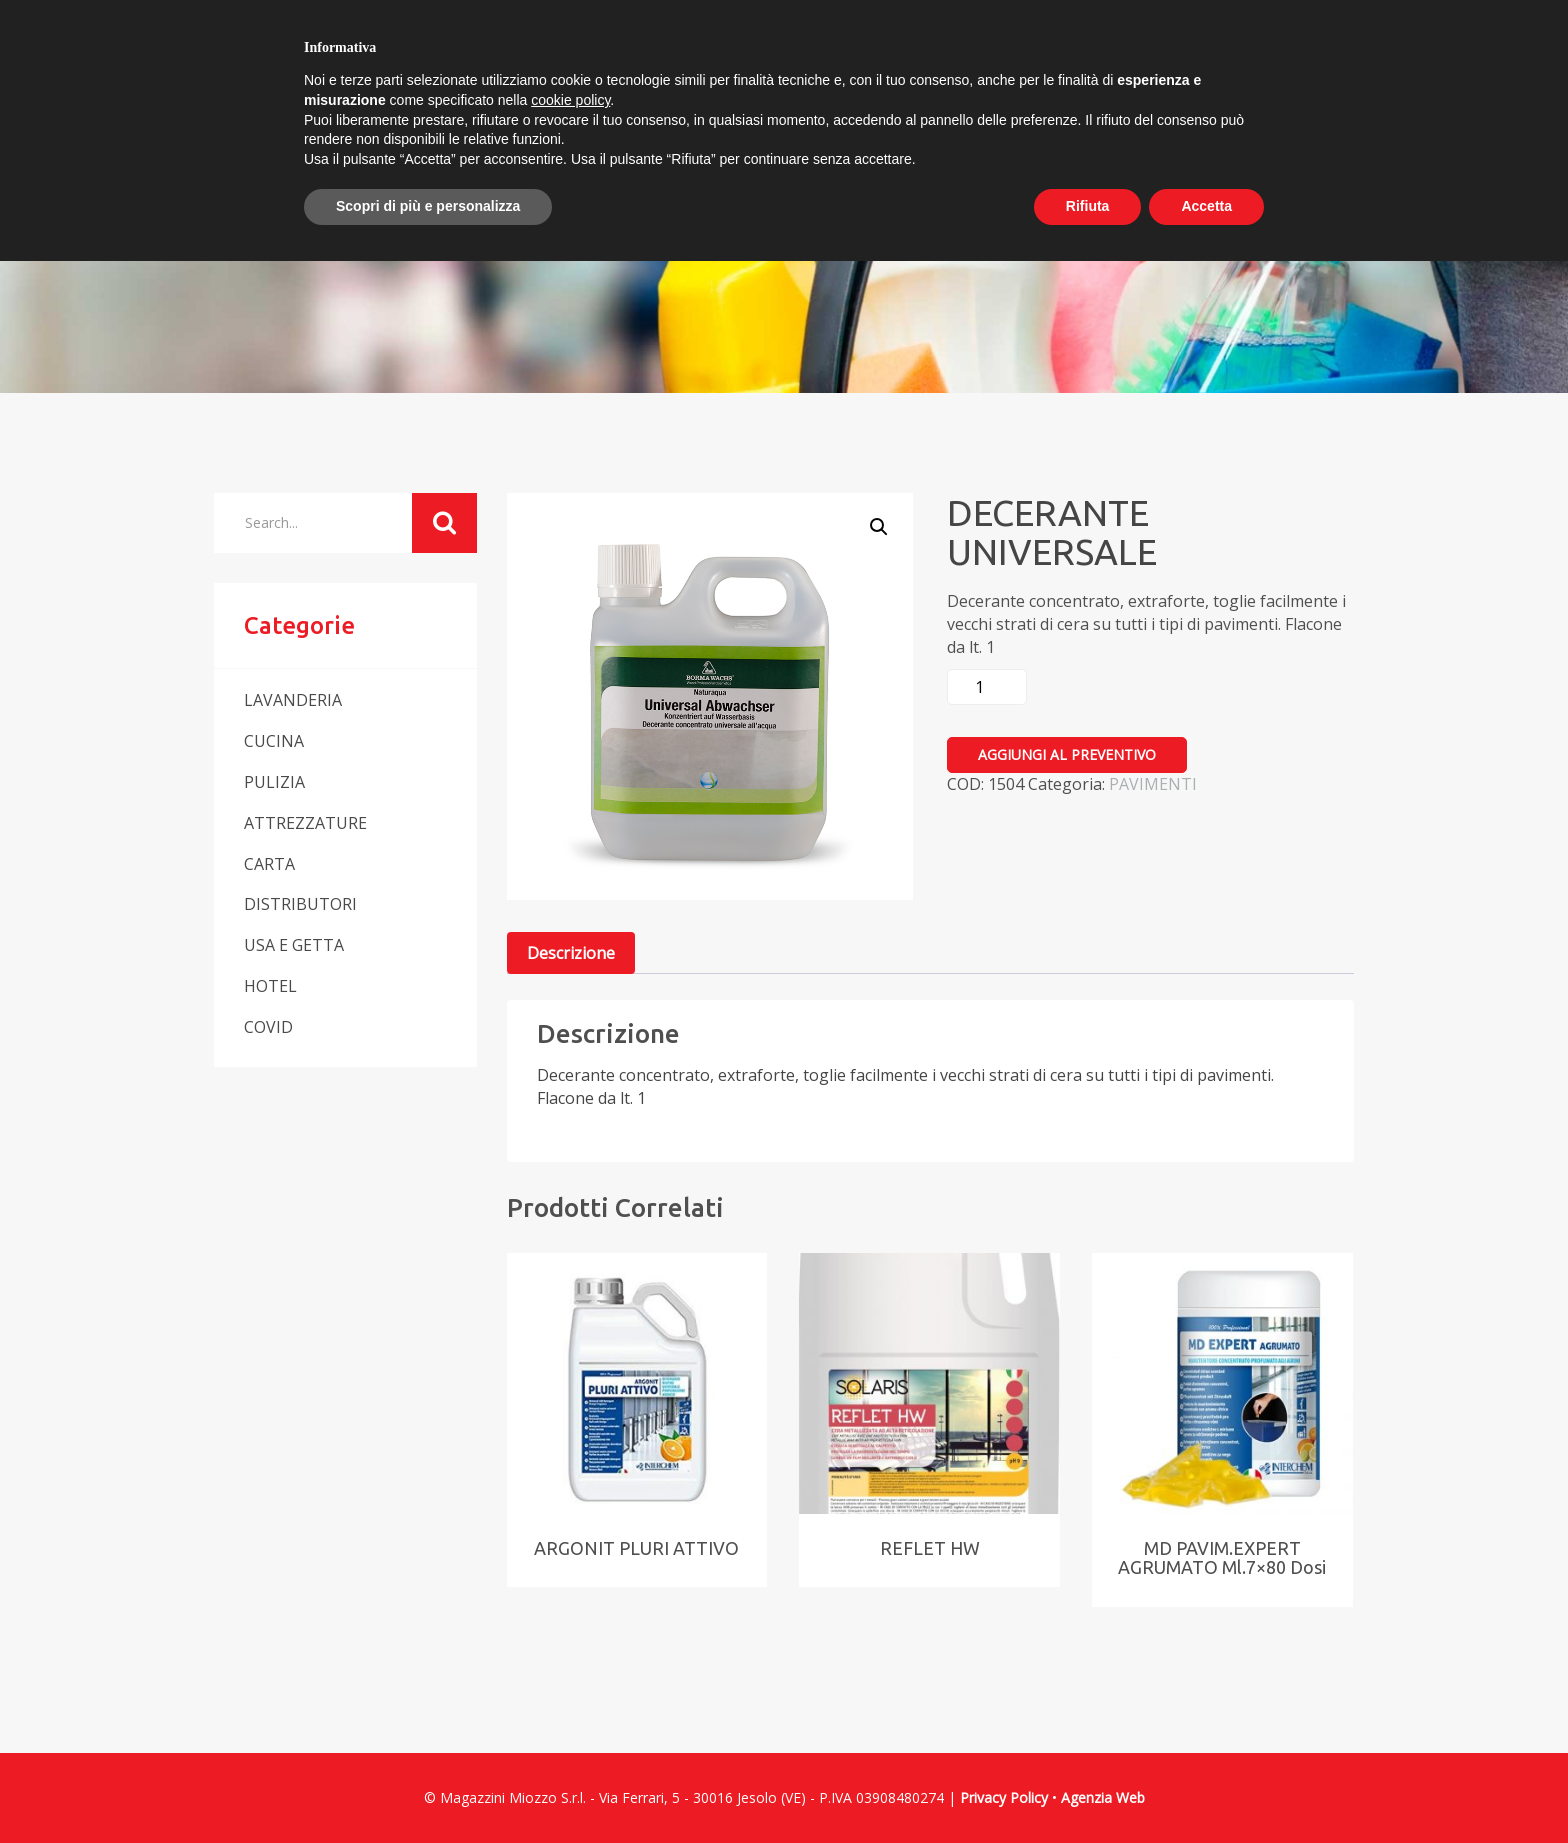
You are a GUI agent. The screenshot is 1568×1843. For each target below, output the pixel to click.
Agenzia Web (1103, 1797)
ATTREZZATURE (305, 823)
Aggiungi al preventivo (1067, 754)
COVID (268, 1027)
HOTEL (270, 986)
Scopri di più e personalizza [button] (428, 206)
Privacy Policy (1004, 1797)
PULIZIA (274, 782)
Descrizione (571, 953)
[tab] (571, 953)
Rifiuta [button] (1088, 206)
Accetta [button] (1206, 206)
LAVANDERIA (293, 700)
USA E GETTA (294, 945)
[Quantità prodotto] (987, 687)
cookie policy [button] (570, 100)
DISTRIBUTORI (300, 904)
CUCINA (274, 741)
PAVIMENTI (1153, 784)
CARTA (269, 864)
